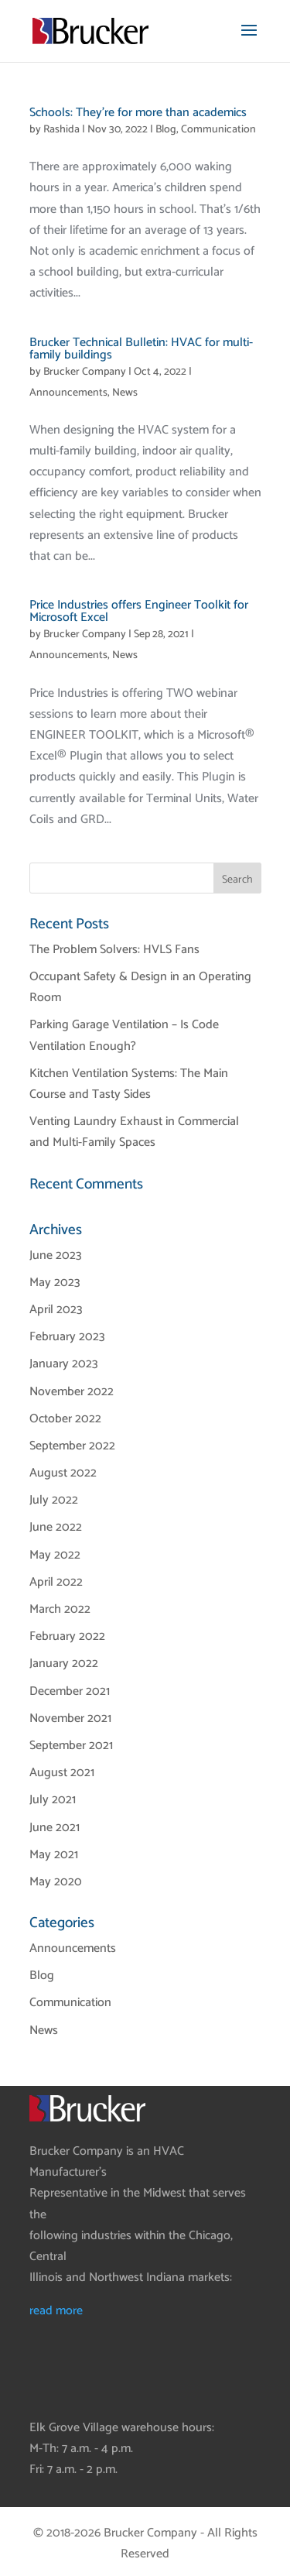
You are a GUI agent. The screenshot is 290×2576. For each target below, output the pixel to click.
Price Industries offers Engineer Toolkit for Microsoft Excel (138, 611)
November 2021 (70, 1718)
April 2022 (56, 1582)
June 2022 (55, 1527)
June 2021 (54, 1827)
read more (56, 2310)
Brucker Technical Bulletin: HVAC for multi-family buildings (141, 348)
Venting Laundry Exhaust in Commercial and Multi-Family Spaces (134, 1132)
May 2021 (53, 1854)
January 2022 (63, 1663)
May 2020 (55, 1881)
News (125, 393)
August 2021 (61, 1772)
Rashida (61, 130)
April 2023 (56, 1309)
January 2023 (63, 1363)
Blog (165, 130)
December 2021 (69, 1691)
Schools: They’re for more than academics (138, 112)
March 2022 (59, 1609)
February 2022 (67, 1636)
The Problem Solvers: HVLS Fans (114, 949)
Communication (218, 130)
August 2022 (63, 1473)
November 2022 (71, 1391)
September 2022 (72, 1445)
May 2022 (54, 1555)
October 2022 (65, 1418)
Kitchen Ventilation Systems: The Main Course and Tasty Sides (128, 1084)
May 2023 (54, 1282)
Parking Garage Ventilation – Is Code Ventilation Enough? (124, 1035)
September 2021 (71, 1745)
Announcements (68, 393)
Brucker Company (84, 372)
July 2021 (52, 1799)
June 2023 (55, 1255)
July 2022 (53, 1500)
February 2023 (67, 1336)
